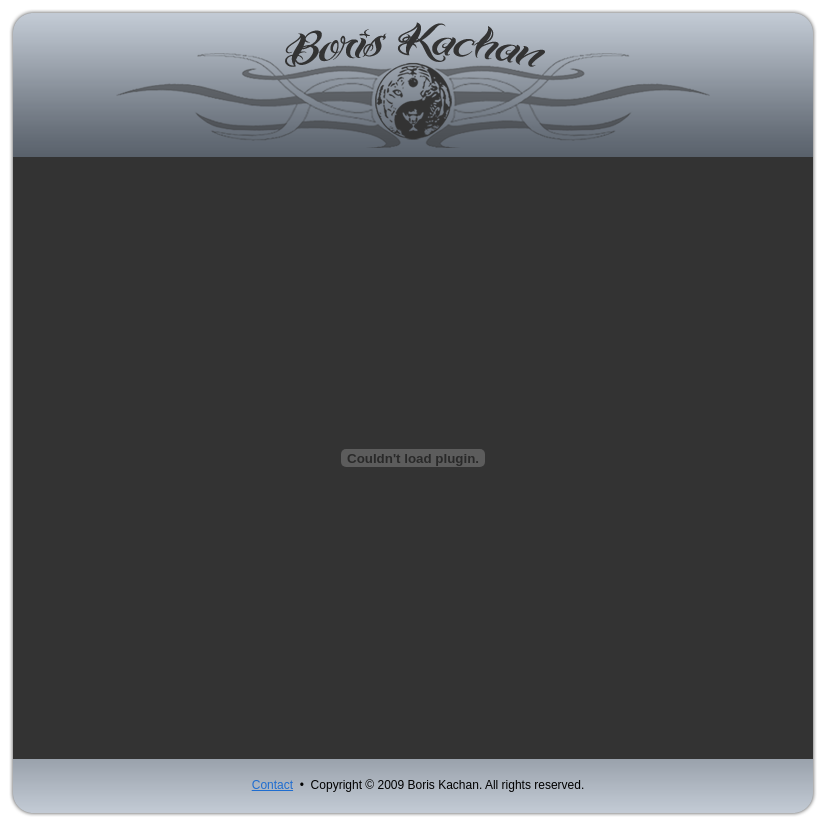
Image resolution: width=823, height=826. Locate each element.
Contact (272, 785)
